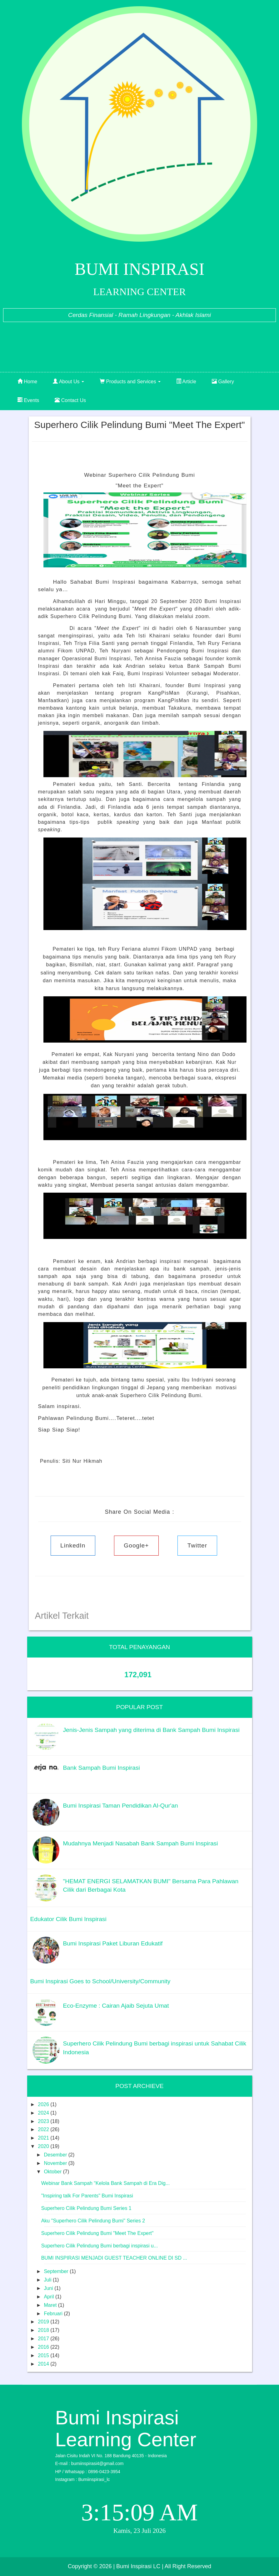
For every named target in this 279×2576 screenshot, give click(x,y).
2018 (44, 2330)
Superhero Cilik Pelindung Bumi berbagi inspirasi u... (99, 2245)
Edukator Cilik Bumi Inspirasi (68, 1919)
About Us (68, 381)
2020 (44, 2146)
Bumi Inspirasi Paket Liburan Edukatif (113, 1943)
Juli (48, 2279)
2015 (44, 2355)
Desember (56, 2154)
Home (27, 381)
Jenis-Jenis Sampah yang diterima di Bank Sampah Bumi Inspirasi (151, 1730)
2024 (44, 2113)
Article (186, 381)
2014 (44, 2364)
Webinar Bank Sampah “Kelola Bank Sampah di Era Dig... (105, 2183)
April (49, 2296)
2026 (44, 2104)
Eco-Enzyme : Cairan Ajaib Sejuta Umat (116, 2005)
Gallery (223, 381)
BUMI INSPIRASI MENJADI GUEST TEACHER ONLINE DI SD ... (114, 2258)
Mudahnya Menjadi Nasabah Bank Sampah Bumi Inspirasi (140, 1843)
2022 (44, 2129)
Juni (49, 2288)
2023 (44, 2121)
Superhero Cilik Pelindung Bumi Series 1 (86, 2208)
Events (28, 400)
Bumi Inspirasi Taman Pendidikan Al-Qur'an (120, 1805)
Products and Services (130, 381)
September (57, 2271)
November (56, 2163)
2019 (44, 2321)
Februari (54, 2313)
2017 (44, 2338)
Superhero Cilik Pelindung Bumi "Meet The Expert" (97, 2233)
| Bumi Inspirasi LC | (138, 2566)
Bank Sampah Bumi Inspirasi (101, 1767)
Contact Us (70, 400)
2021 (44, 2138)
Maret (51, 2305)
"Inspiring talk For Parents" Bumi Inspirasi (87, 2195)
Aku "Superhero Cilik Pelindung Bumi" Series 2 (93, 2220)
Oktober (53, 2171)
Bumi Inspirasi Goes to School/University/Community (100, 1981)
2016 (44, 2347)
